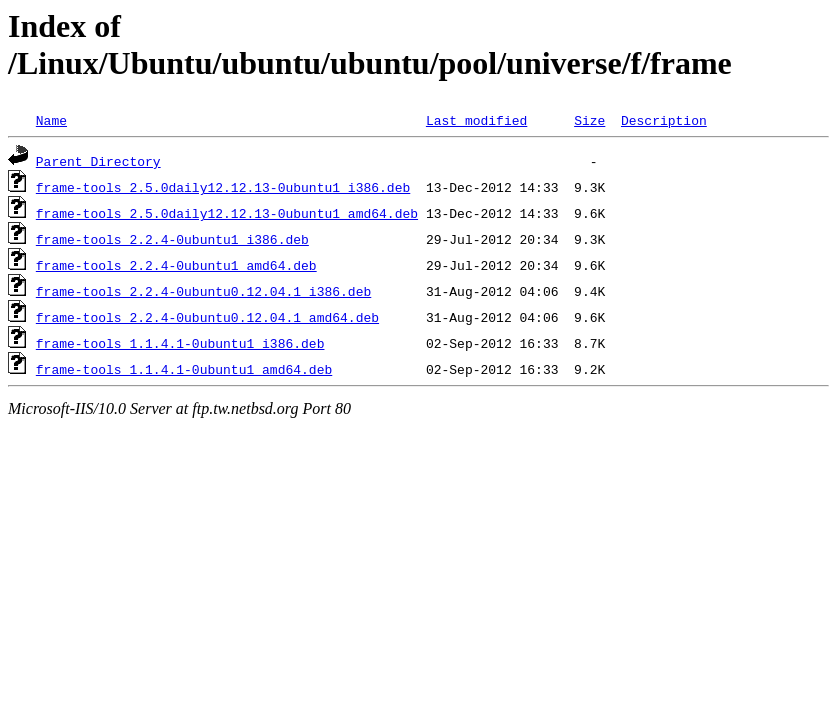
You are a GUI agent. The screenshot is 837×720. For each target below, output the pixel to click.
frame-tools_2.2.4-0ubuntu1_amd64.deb (176, 265)
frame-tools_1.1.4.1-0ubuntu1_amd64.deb (184, 369)
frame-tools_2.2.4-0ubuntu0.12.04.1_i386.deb (203, 291)
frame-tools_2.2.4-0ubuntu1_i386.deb (172, 239)
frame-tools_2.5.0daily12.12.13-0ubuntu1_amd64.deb (227, 213)
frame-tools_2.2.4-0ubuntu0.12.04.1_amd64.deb (207, 317)
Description (664, 120)
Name (51, 120)
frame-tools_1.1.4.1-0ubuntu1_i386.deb (180, 343)
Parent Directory (98, 161)
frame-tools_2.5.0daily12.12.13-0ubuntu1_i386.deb (223, 187)
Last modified (476, 120)
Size (589, 120)
